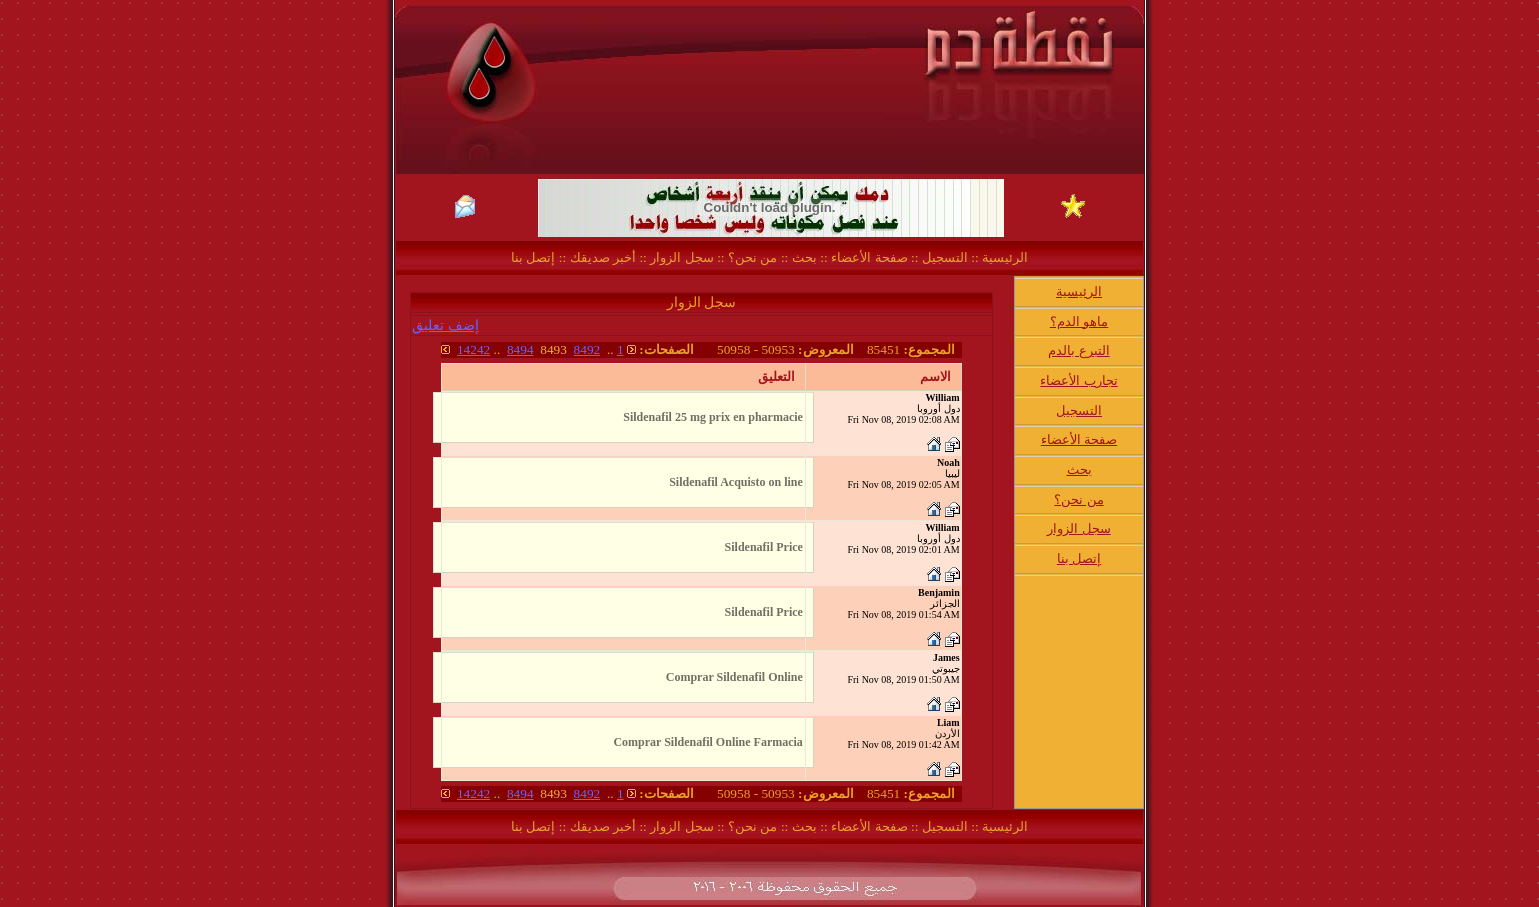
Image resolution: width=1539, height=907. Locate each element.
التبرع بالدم (1078, 350)
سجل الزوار (681, 257)
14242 (473, 349)
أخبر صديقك (601, 257)
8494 (520, 349)
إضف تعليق (445, 325)
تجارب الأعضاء (1078, 380)
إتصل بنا (533, 257)
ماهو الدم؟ (1079, 321)
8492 (587, 349)
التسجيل (942, 257)
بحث (804, 257)
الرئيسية (1003, 257)
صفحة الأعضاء (869, 257)
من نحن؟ (752, 257)
